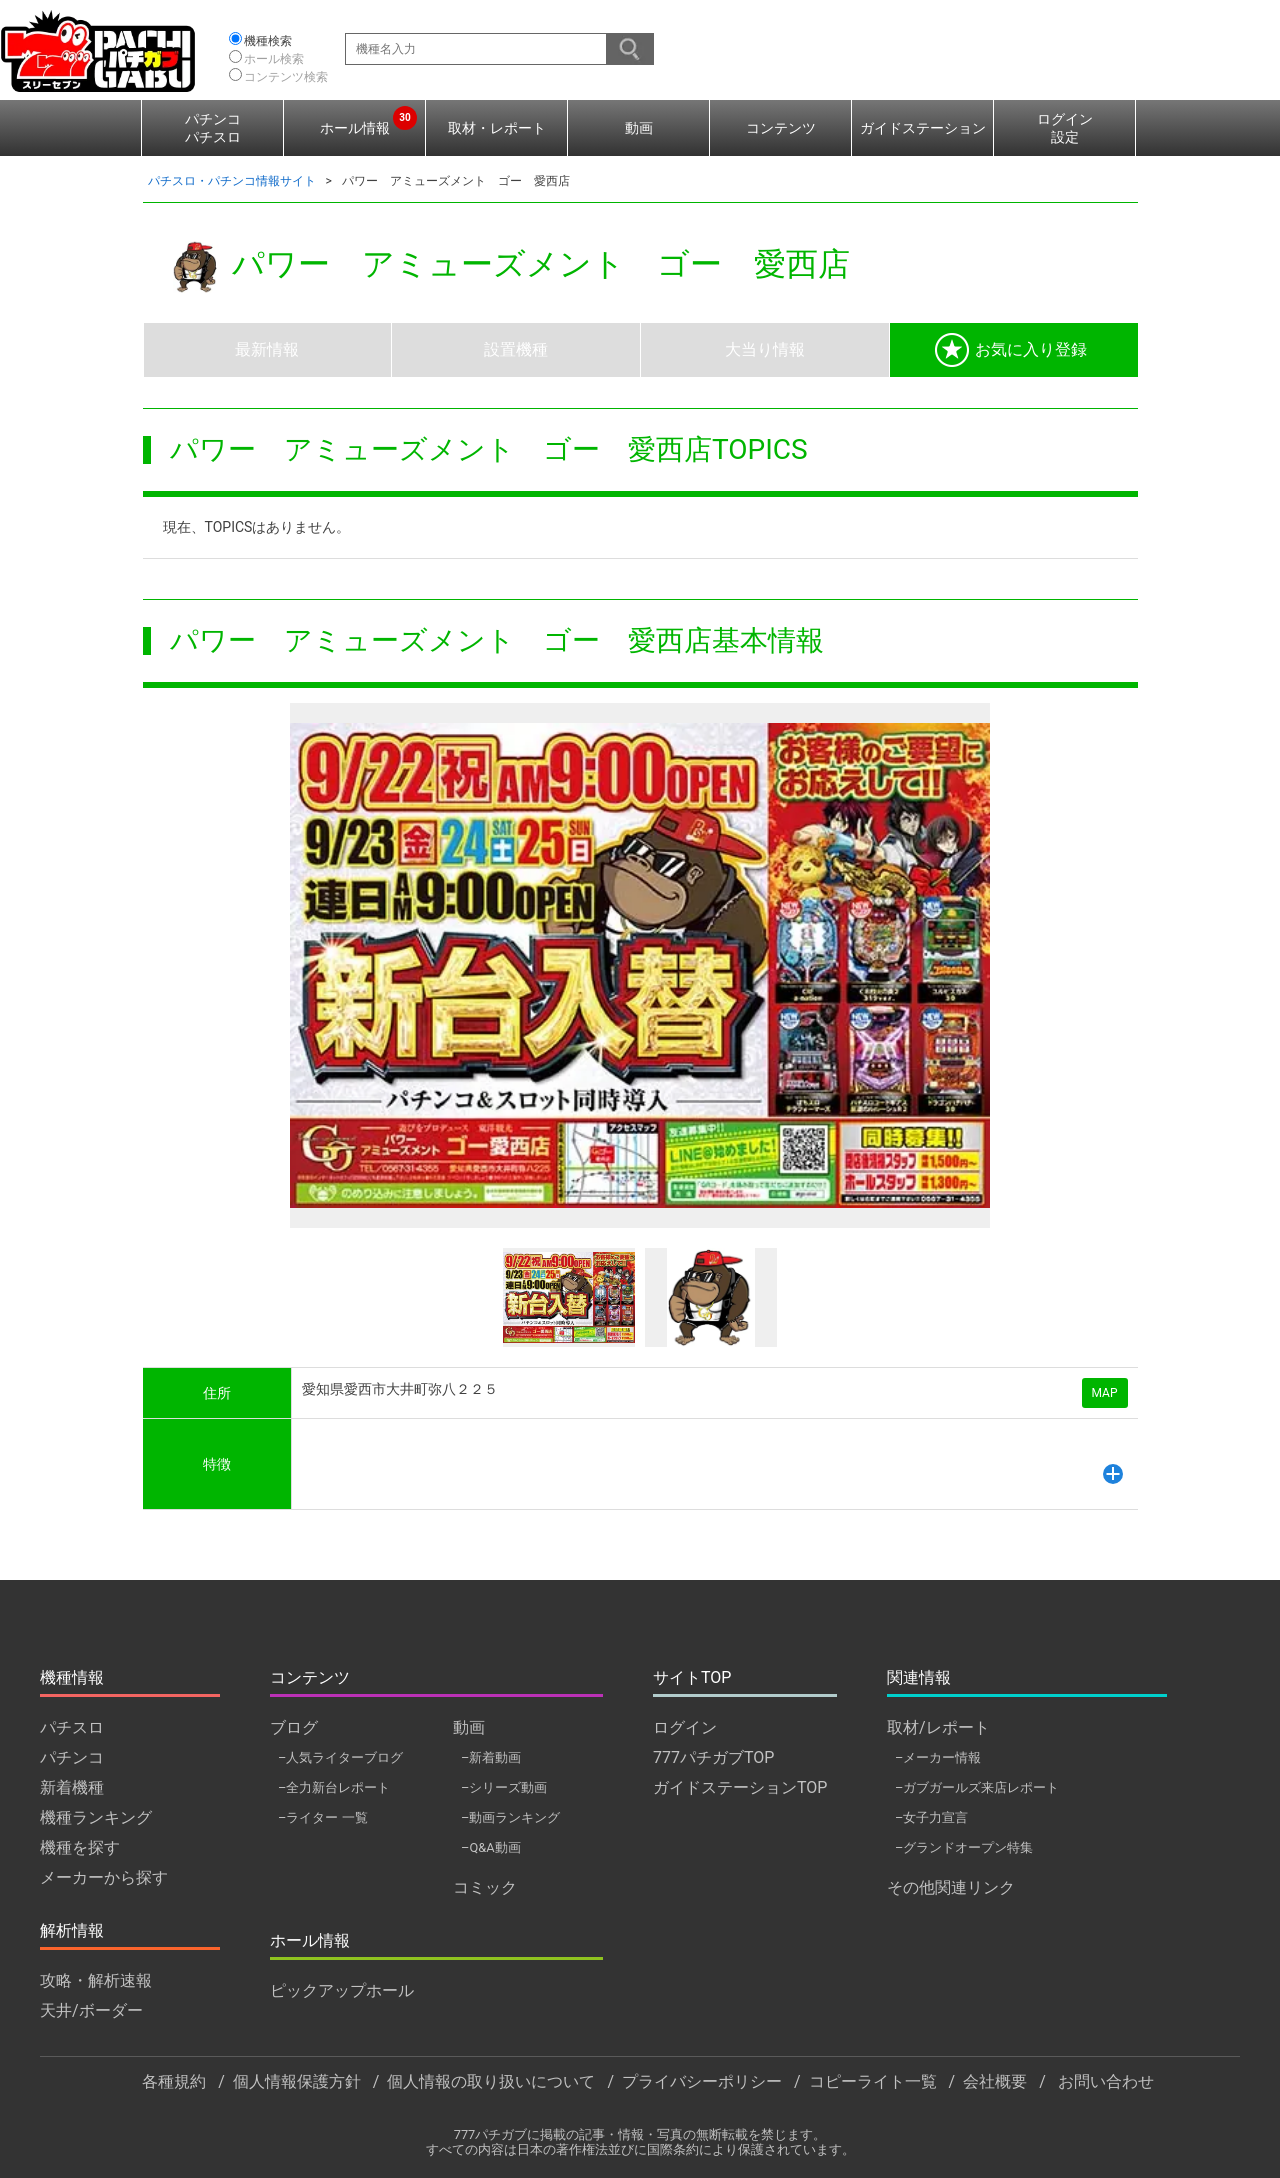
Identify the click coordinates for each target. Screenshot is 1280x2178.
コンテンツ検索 (286, 77)
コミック (485, 1887)
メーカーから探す (104, 1877)
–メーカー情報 (938, 1757)
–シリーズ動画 (504, 1787)
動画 (639, 128)
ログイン (685, 1727)
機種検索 (268, 41)
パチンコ (72, 1757)
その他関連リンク (951, 1887)
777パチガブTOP (713, 1757)
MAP (1105, 1393)
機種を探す (80, 1847)
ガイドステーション (923, 128)
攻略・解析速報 (96, 1980)
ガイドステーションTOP (740, 1787)
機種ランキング (96, 1817)
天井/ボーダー (91, 2010)
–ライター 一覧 (323, 1817)
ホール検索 (274, 59)
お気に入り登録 (1011, 350)
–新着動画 (491, 1757)
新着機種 (72, 1787)
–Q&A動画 (491, 1847)
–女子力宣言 (931, 1817)
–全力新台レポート (334, 1787)
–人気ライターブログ (340, 1757)
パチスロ (72, 1727)
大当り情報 (765, 349)
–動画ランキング (510, 1817)
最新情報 (267, 349)
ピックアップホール (342, 1990)
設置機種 (516, 349)
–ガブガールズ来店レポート (977, 1787)
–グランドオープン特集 (964, 1847)
